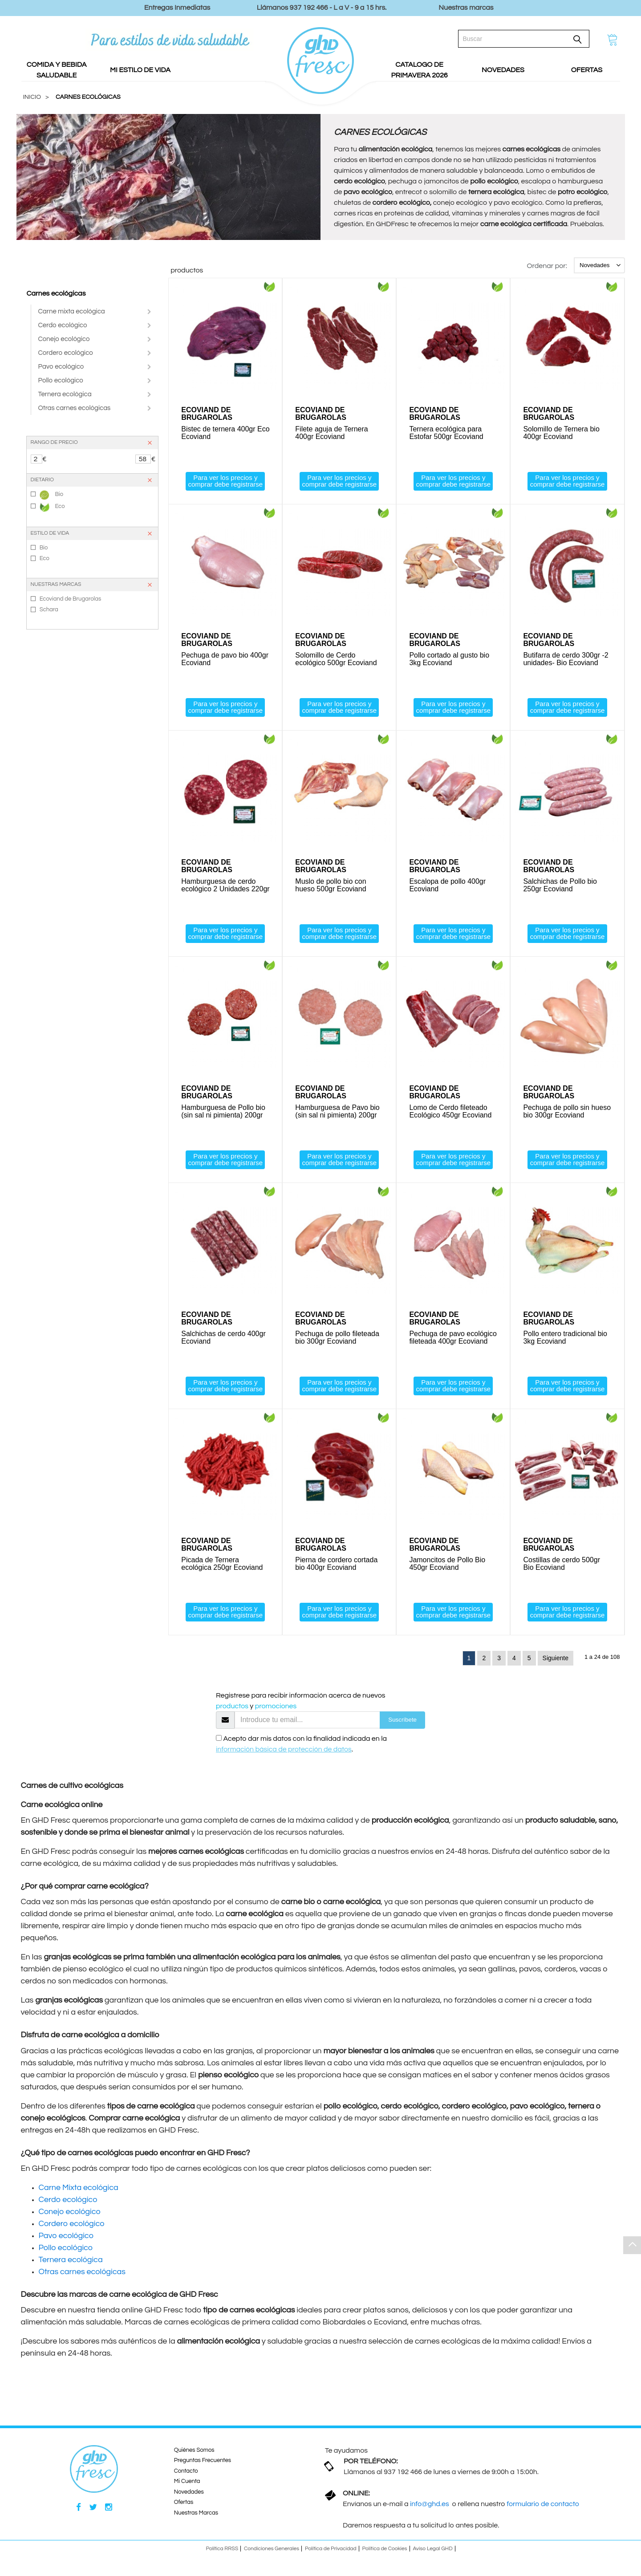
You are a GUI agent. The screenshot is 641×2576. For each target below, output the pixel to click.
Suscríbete (402, 1719)
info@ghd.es (430, 2503)
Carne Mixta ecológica (78, 2187)
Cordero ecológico (65, 352)
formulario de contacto (543, 2503)
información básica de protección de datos (284, 1749)
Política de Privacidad (331, 2549)
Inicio (32, 97)
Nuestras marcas (465, 7)
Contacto (186, 2471)
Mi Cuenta (187, 2481)
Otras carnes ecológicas (74, 408)
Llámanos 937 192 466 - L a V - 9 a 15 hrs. (322, 7)
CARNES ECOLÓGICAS (88, 97)
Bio (51, 495)
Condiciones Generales (271, 2549)
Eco (52, 507)
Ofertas (183, 2502)
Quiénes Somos (194, 2450)
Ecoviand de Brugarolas (70, 599)
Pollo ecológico (60, 380)
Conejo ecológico (64, 339)
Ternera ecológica (65, 394)
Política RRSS (222, 2549)
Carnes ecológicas (56, 293)
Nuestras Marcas (196, 2513)
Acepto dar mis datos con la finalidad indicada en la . (301, 1744)
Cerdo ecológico (62, 325)
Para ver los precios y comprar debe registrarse (225, 481)
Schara (49, 609)
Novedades (189, 2492)
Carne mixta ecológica (71, 311)
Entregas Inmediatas (177, 7)
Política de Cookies (384, 2549)
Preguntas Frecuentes (202, 2460)
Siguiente (555, 1658)
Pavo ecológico (61, 366)
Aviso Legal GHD (433, 2549)
